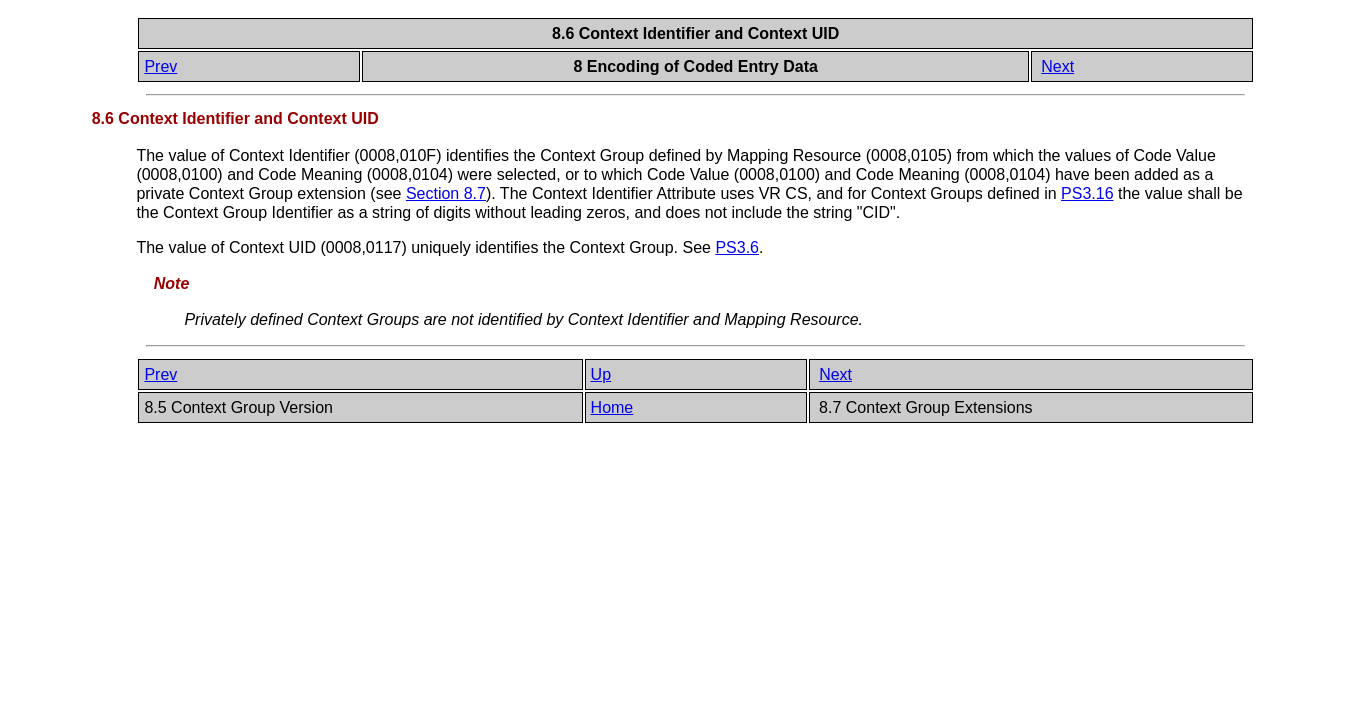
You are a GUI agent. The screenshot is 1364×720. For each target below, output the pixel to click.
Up (601, 374)
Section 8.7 (446, 193)
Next (1057, 66)
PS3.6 (737, 247)
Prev (160, 66)
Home (612, 407)
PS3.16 (1087, 193)
